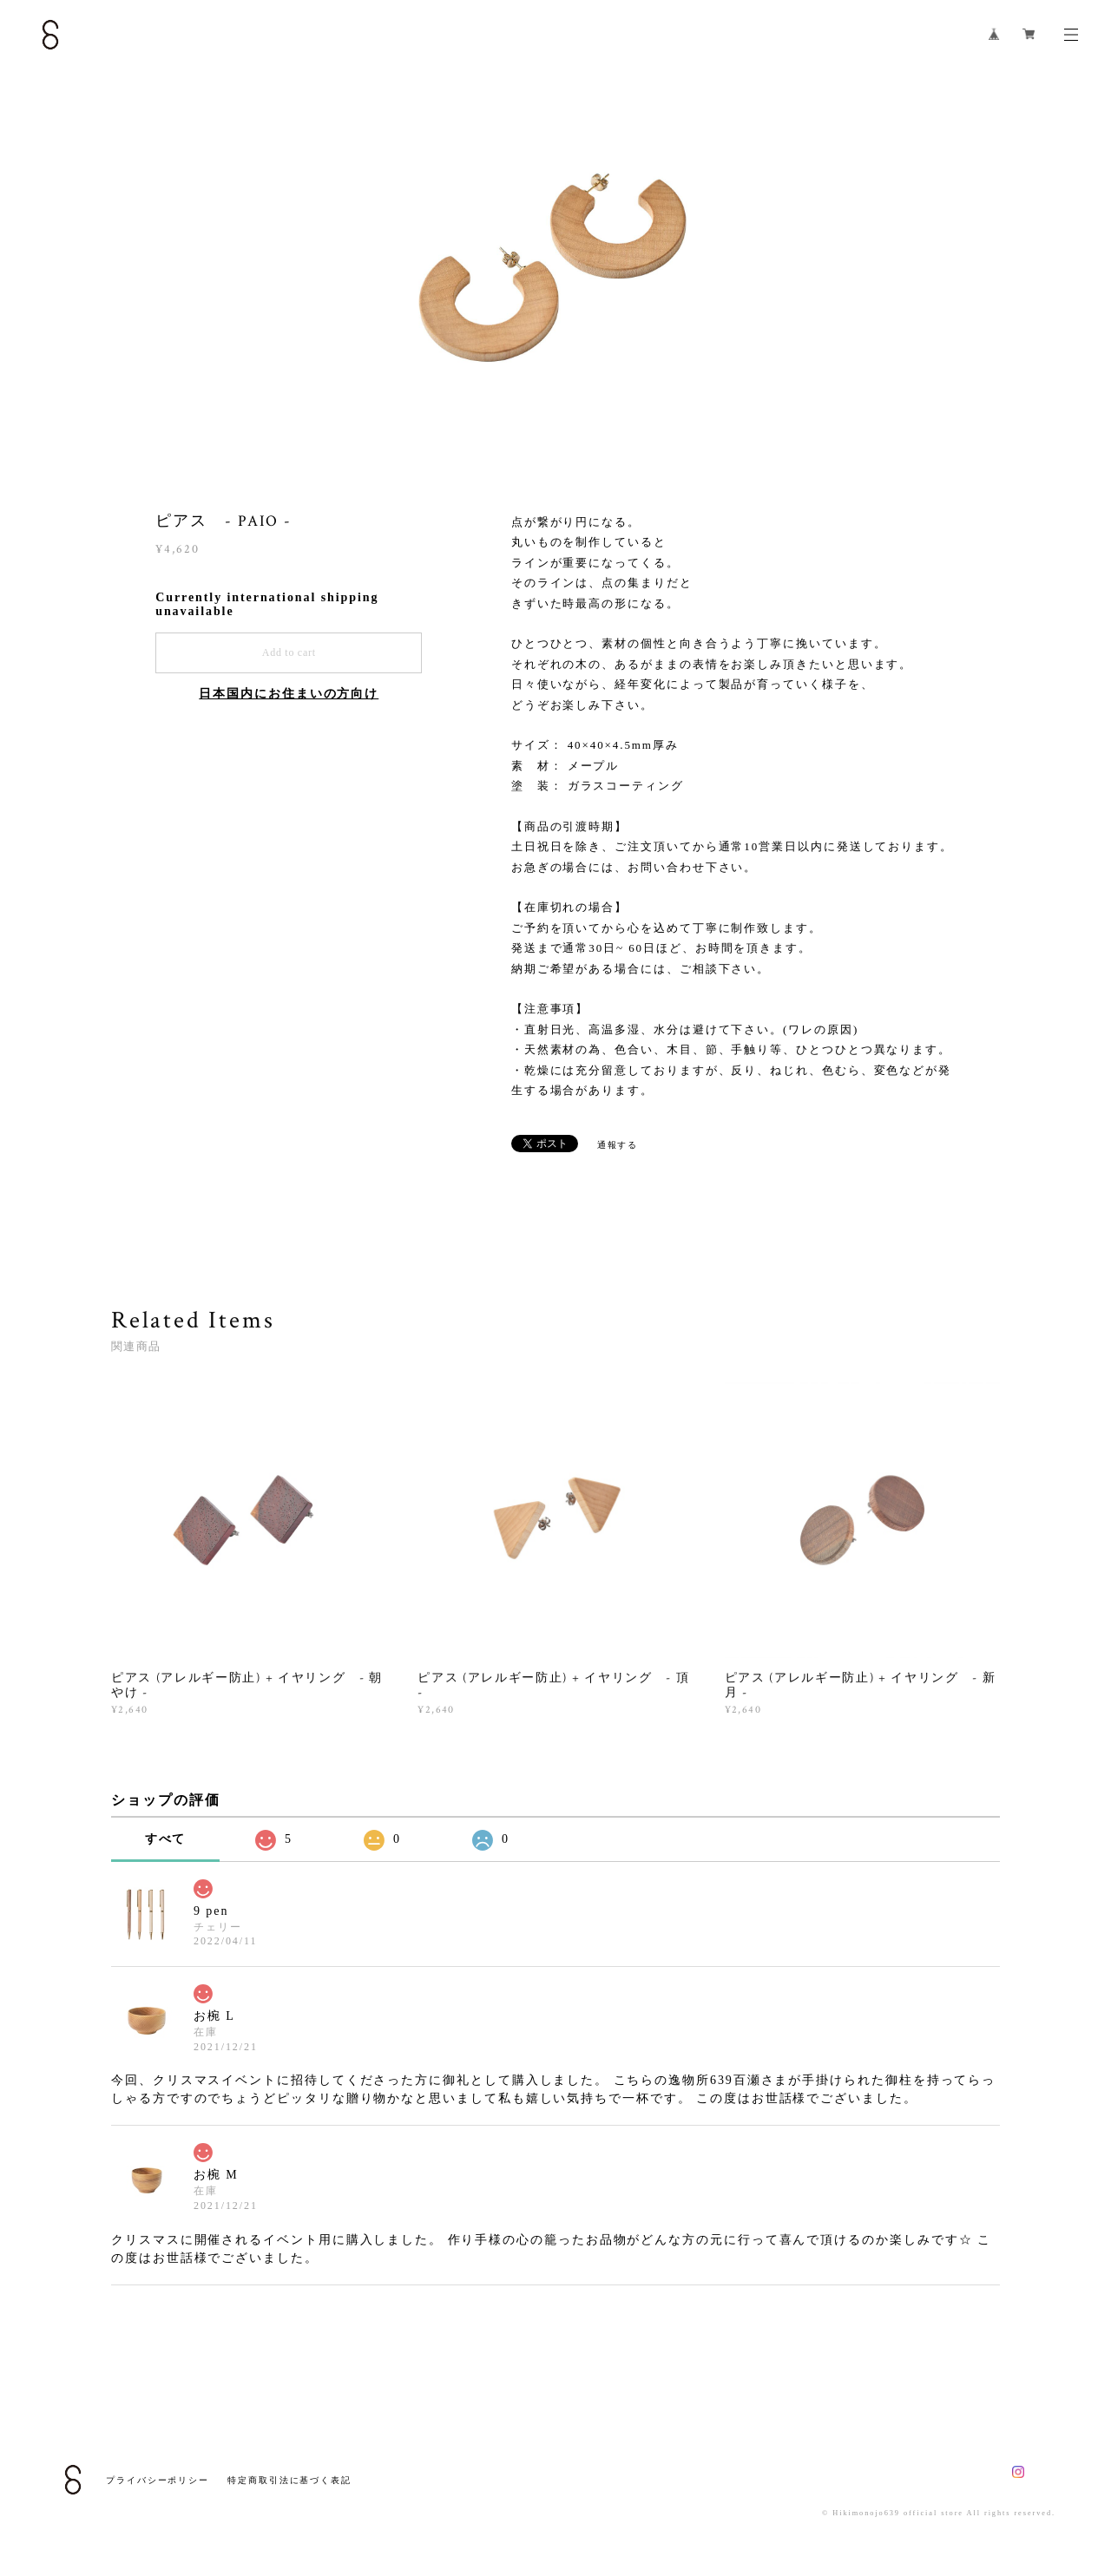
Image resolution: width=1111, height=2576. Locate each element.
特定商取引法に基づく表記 (289, 2480)
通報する (618, 1145)
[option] (555, 264)
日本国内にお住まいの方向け (288, 693)
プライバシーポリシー (157, 2480)
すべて (166, 1838)
